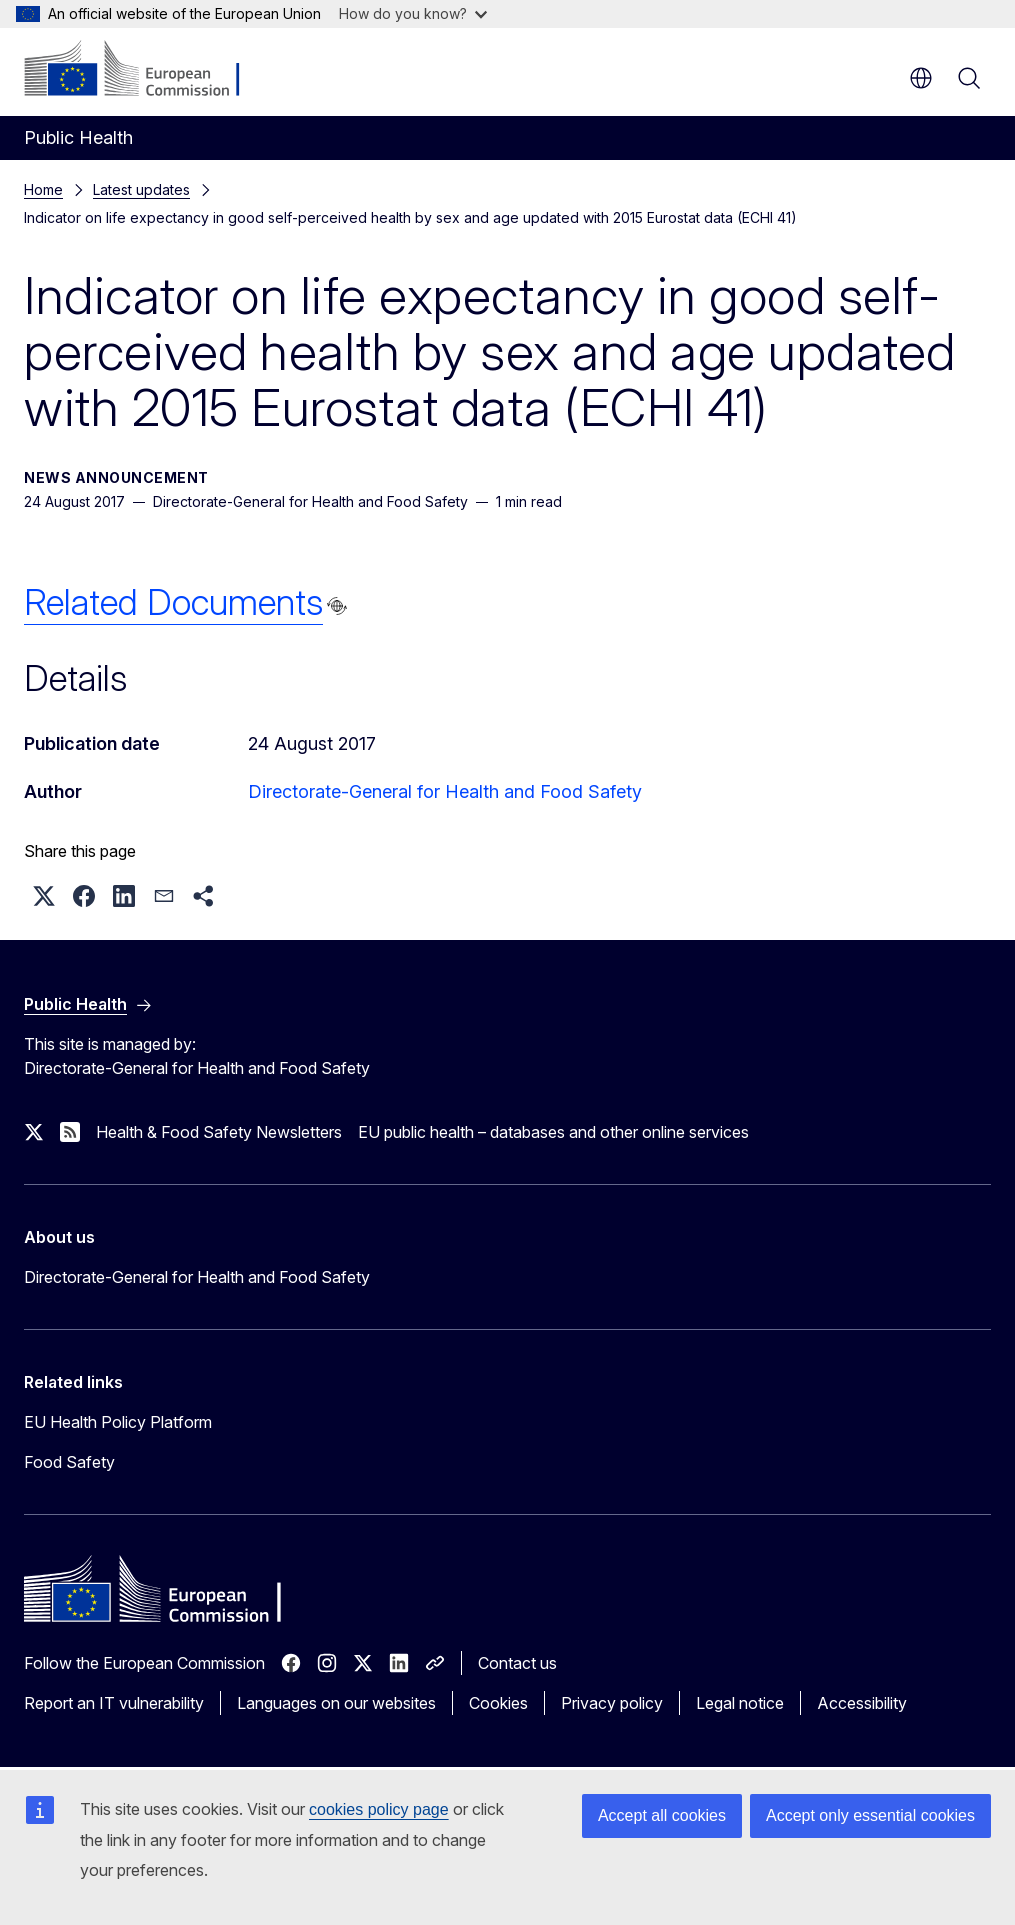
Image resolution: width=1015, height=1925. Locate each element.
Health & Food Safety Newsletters (219, 1132)
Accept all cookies (662, 1815)
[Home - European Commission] (145, 70)
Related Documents (173, 602)
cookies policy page (379, 1809)
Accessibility (862, 1703)
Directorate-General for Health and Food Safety (445, 791)
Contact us (517, 1663)
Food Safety (69, 1462)
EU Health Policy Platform (118, 1422)
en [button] (921, 78)
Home (43, 189)
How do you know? (413, 13)
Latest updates (141, 189)
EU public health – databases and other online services (553, 1132)
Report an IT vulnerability (114, 1703)
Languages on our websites (336, 1703)
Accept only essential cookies (870, 1815)
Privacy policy (612, 1703)
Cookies (498, 1703)
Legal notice (740, 1703)
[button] (44, 896)
